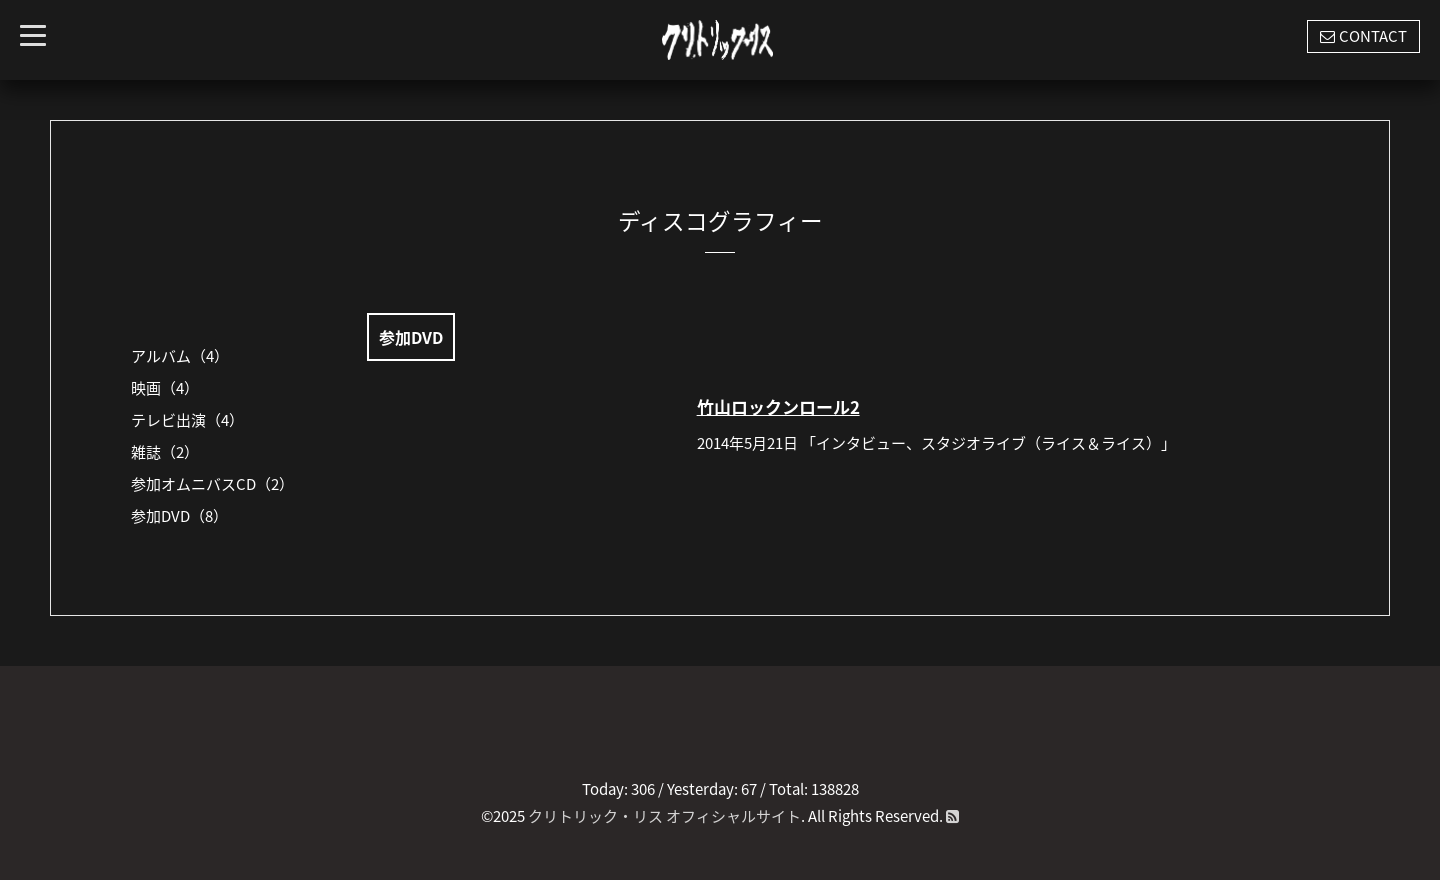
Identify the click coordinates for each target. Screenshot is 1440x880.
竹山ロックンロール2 (778, 406)
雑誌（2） (165, 452)
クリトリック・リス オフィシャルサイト (664, 816)
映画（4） (165, 388)
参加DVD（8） (179, 516)
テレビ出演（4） (187, 420)
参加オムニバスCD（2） (212, 484)
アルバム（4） (180, 356)
